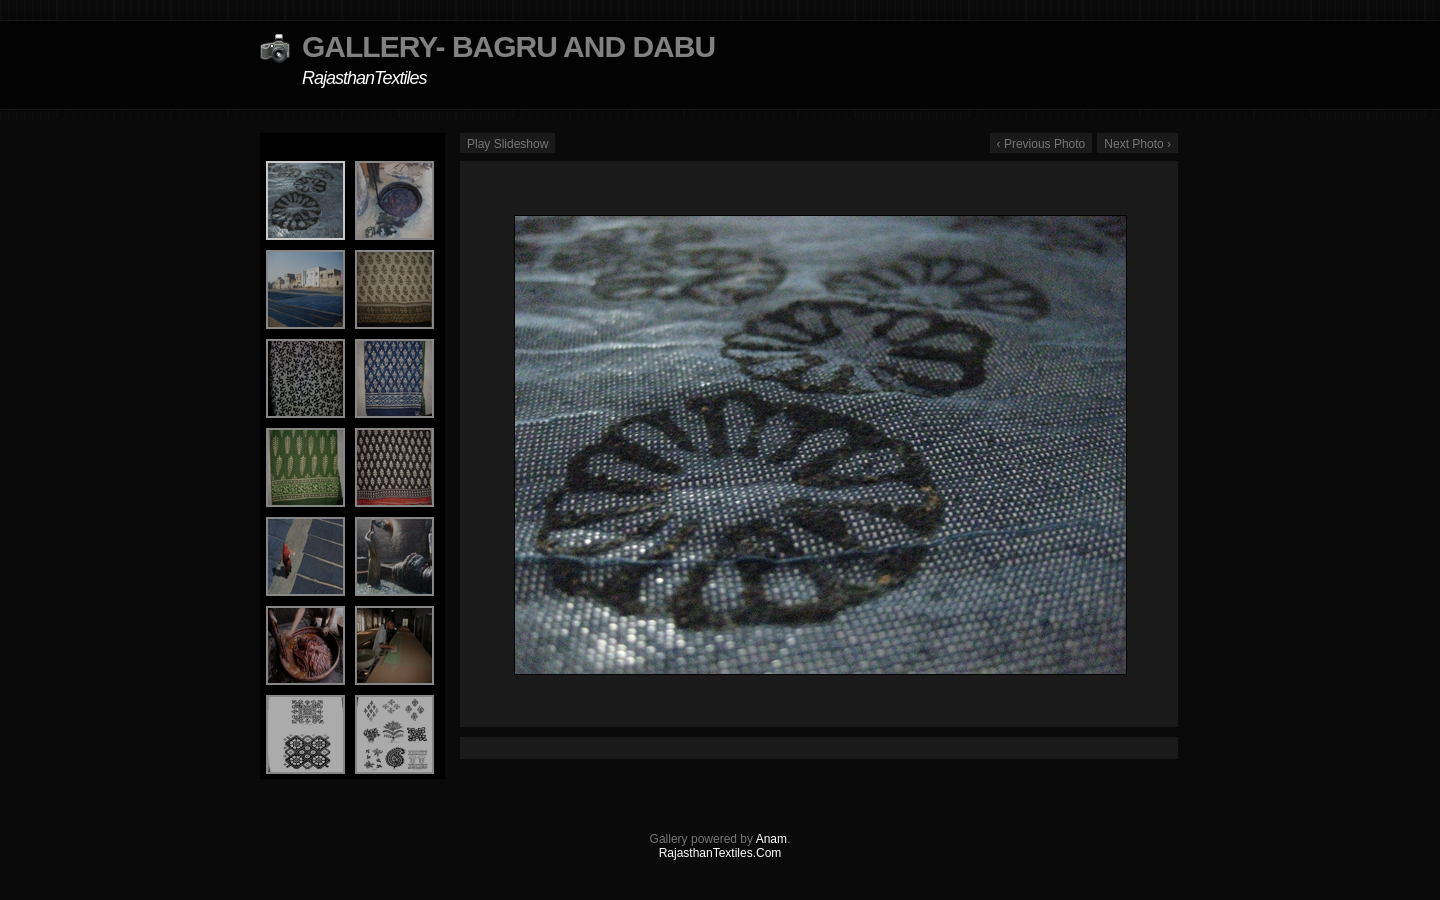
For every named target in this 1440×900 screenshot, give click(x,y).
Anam (771, 839)
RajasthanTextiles (364, 78)
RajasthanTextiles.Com (720, 853)
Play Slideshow (507, 144)
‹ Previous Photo (1041, 144)
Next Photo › (1137, 144)
